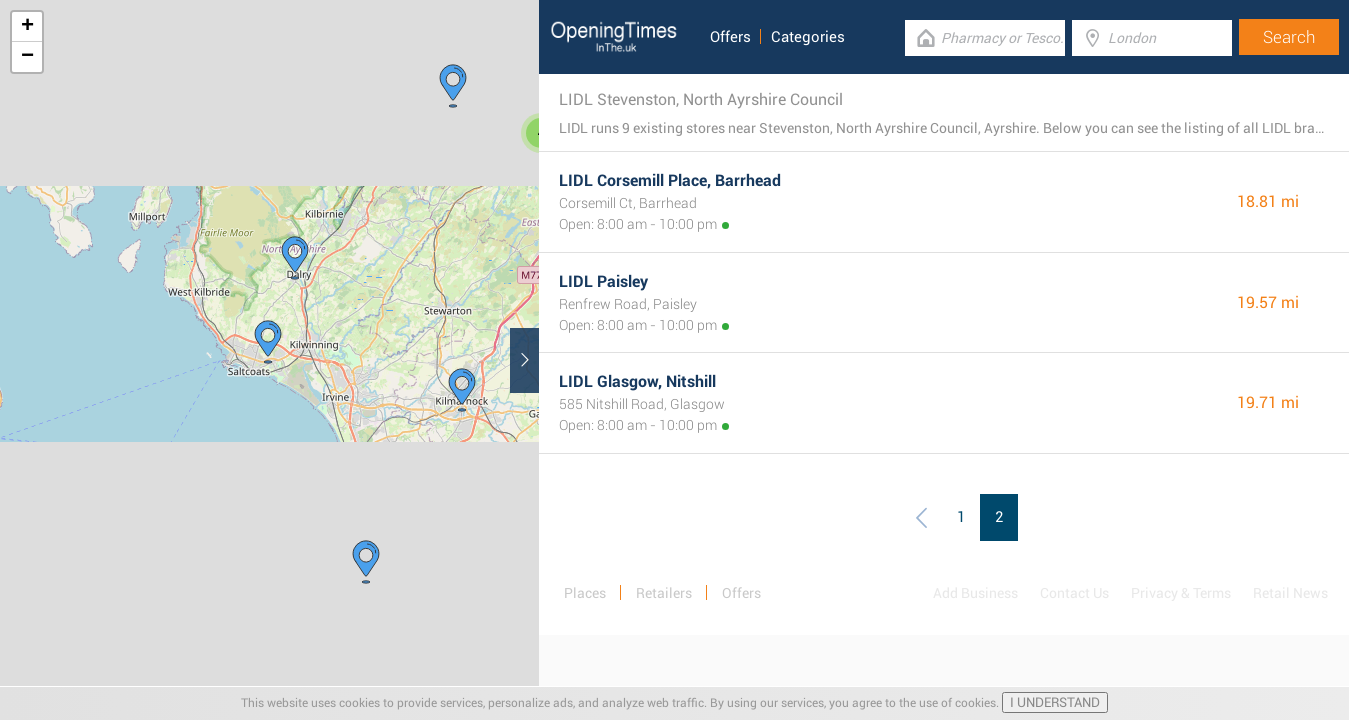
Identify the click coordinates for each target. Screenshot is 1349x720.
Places (585, 593)
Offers (730, 37)
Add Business (975, 593)
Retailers (664, 593)
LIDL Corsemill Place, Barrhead (670, 180)
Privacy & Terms (1181, 593)
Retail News (1290, 593)
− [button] (27, 57)
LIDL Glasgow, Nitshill (637, 381)
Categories (808, 37)
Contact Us (1074, 593)
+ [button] (27, 27)
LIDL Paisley (603, 281)
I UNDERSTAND (1055, 702)
